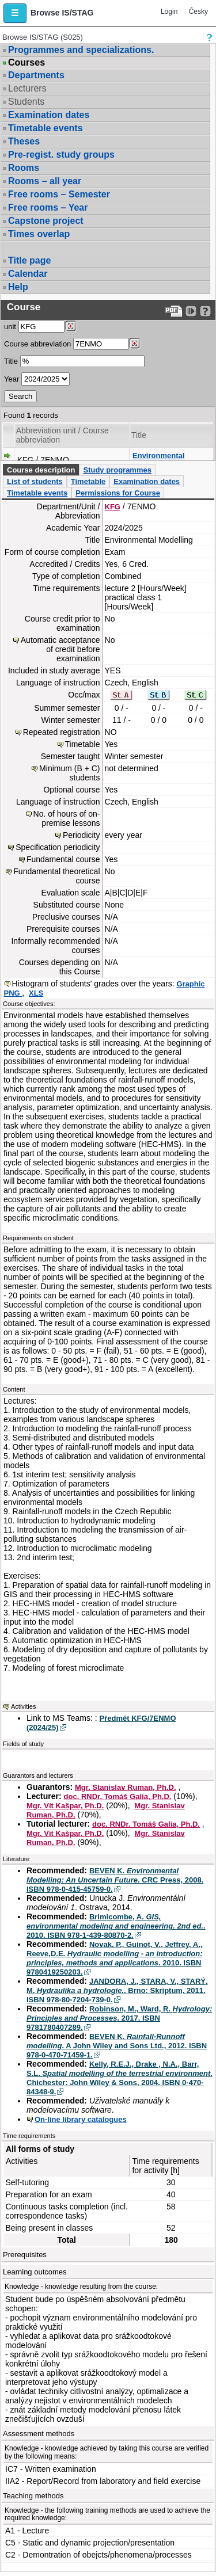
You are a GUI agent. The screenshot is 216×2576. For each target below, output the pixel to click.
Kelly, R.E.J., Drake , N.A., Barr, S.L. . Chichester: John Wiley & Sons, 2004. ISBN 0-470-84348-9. (119, 2078)
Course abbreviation (37, 344)
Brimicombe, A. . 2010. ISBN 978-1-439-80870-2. (116, 1925)
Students (26, 101)
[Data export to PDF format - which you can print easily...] (174, 311)
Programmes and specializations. (81, 50)
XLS (36, 993)
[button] (14, 13)
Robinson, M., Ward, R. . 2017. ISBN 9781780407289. (119, 2018)
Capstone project (46, 221)
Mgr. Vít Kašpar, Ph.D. (65, 1805)
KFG (112, 506)
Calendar (27, 274)
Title (11, 361)
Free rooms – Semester (59, 194)
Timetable (88, 481)
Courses (26, 63)
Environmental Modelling (158, 460)
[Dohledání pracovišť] (71, 326)
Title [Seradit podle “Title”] (138, 435)
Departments (36, 75)
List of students (35, 481)
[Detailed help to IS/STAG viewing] (205, 311)
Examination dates (48, 115)
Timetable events (45, 128)
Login (169, 11)
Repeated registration (61, 732)
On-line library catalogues (81, 2119)
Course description (41, 470)
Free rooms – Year (48, 207)
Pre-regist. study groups (61, 154)
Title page (29, 260)
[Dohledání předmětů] (134, 343)
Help (18, 287)
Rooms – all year (44, 181)
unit (10, 326)
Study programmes (117, 470)
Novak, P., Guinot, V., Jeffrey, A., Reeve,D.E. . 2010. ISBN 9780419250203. (114, 1958)
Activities (23, 1706)
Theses (24, 141)
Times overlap (39, 234)
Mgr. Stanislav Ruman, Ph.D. (125, 1787)
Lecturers (27, 88)
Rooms (23, 168)
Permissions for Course (117, 493)
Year (11, 379)
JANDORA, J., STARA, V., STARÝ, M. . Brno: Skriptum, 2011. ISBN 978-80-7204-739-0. (117, 1990)
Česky (198, 11)
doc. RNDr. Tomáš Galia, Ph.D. (118, 1796)
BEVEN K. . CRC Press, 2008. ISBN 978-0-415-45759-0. (114, 1879)
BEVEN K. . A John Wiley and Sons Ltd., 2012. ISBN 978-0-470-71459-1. (116, 2045)
